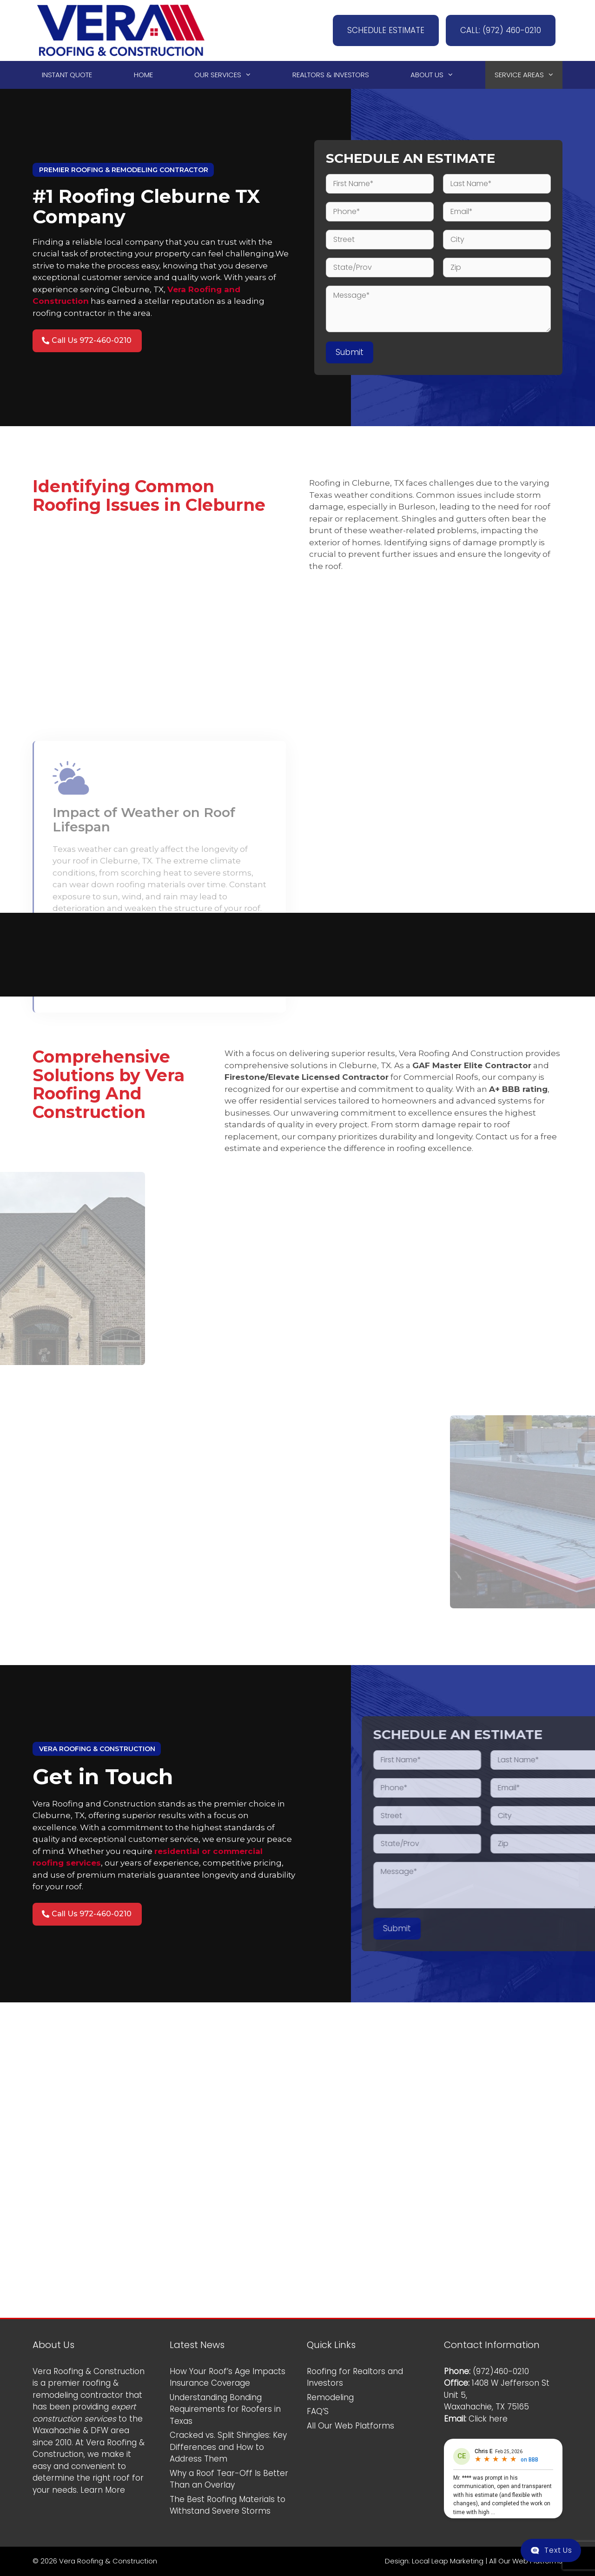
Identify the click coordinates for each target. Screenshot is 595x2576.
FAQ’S (318, 2411)
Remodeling (330, 2397)
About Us (436, 75)
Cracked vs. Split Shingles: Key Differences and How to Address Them (228, 2446)
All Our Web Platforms (350, 2425)
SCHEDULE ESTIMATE (385, 30)
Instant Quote (67, 75)
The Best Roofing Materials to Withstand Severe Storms (227, 2505)
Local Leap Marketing (447, 2561)
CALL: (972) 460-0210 (500, 30)
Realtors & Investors (330, 75)
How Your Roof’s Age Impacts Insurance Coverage (227, 2377)
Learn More (102, 2490)
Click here (488, 2418)
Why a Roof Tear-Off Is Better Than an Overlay (229, 2479)
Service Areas (528, 75)
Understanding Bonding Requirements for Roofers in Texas (225, 2409)
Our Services (227, 75)
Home (143, 75)
